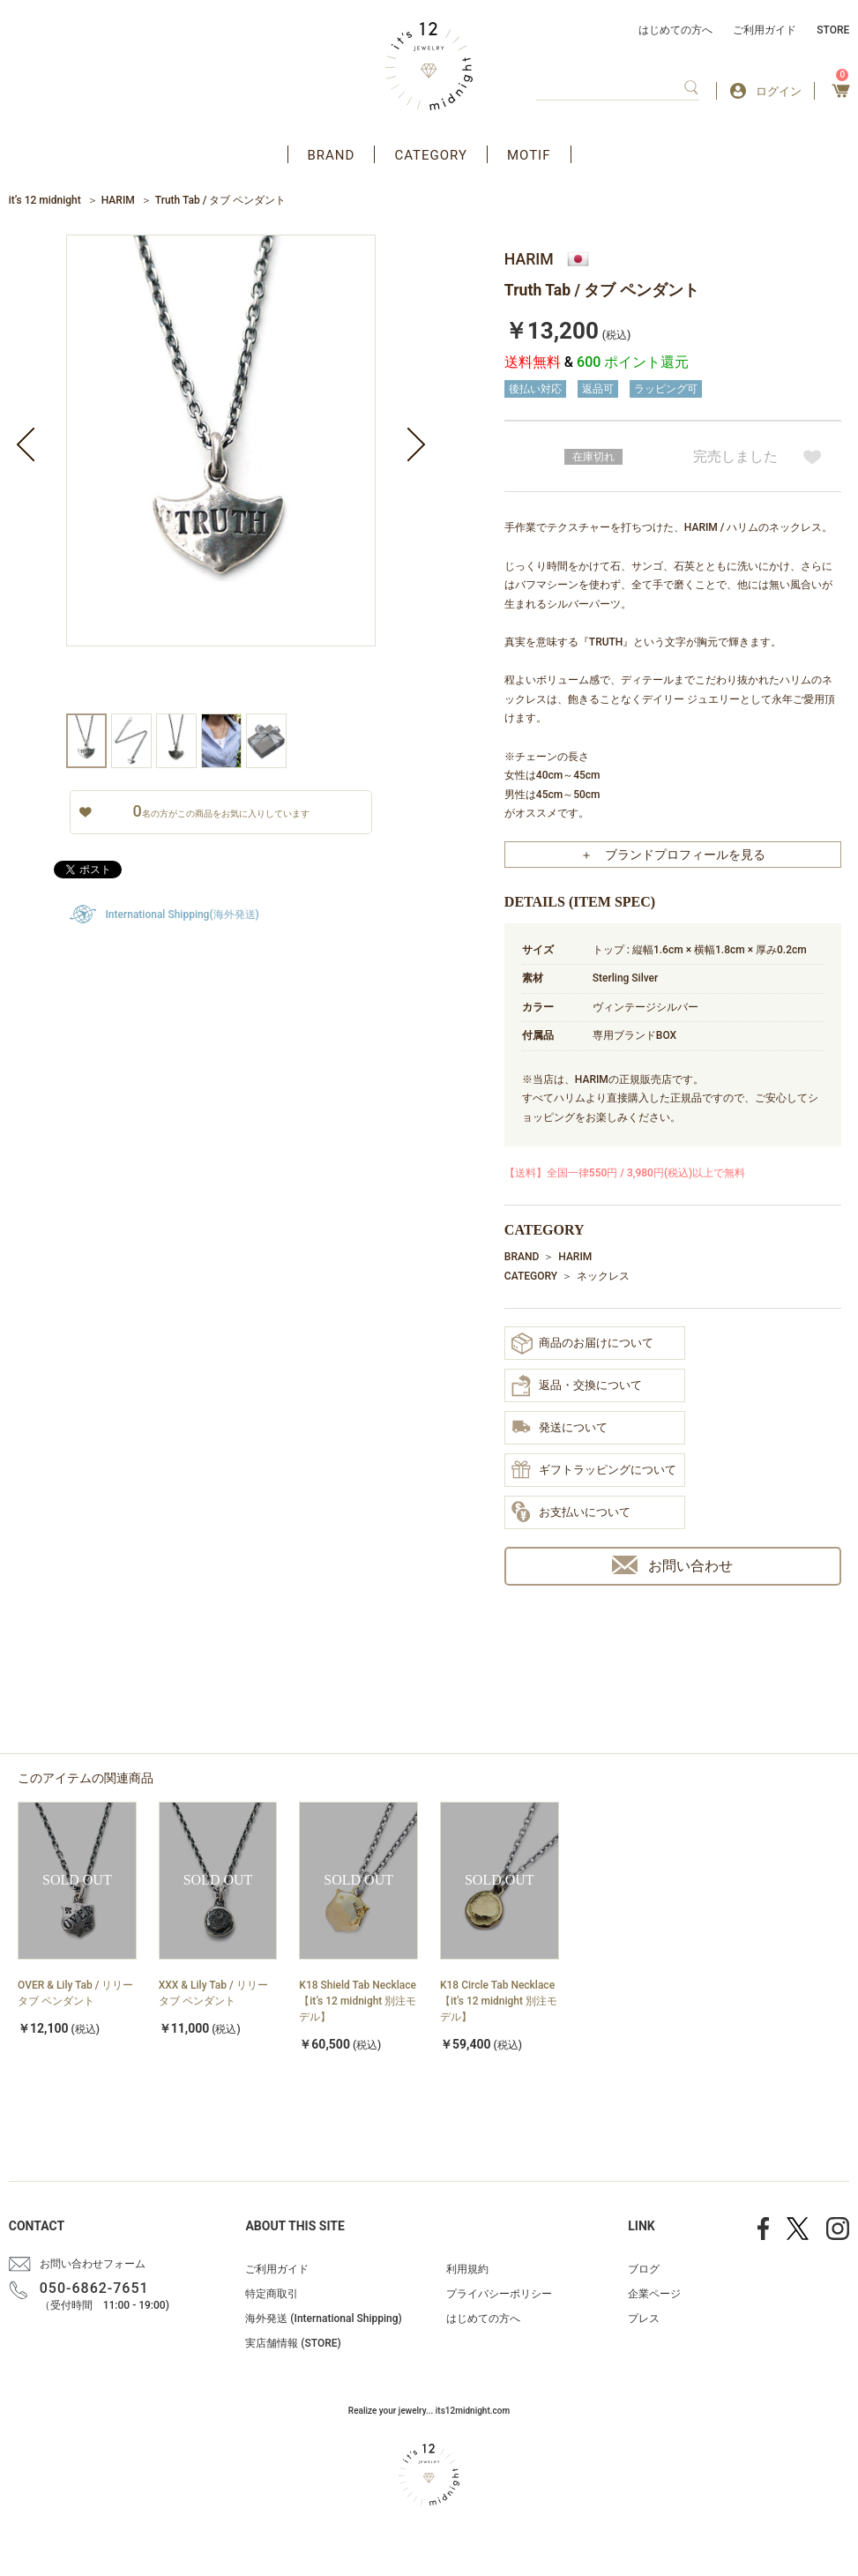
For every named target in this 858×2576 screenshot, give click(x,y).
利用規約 (467, 2269)
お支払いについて (570, 1512)
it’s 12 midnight (45, 200)
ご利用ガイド (764, 30)
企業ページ (654, 2294)
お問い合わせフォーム (92, 2264)
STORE (833, 30)
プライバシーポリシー (499, 2294)
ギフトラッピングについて (593, 1471)
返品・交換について (576, 1385)
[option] (221, 474)
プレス (644, 2318)
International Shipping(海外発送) (181, 914)
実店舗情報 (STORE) (292, 2343)
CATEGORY (430, 155)
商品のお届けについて (582, 1344)
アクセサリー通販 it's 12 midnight (429, 66)
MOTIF (529, 155)
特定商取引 (271, 2294)
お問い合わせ (672, 1565)
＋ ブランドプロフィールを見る (672, 854)
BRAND (331, 155)
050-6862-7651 (94, 2288)
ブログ (644, 2269)
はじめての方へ (675, 30)
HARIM (118, 200)
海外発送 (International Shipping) (323, 2318)
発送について (559, 1428)
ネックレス (603, 1276)
